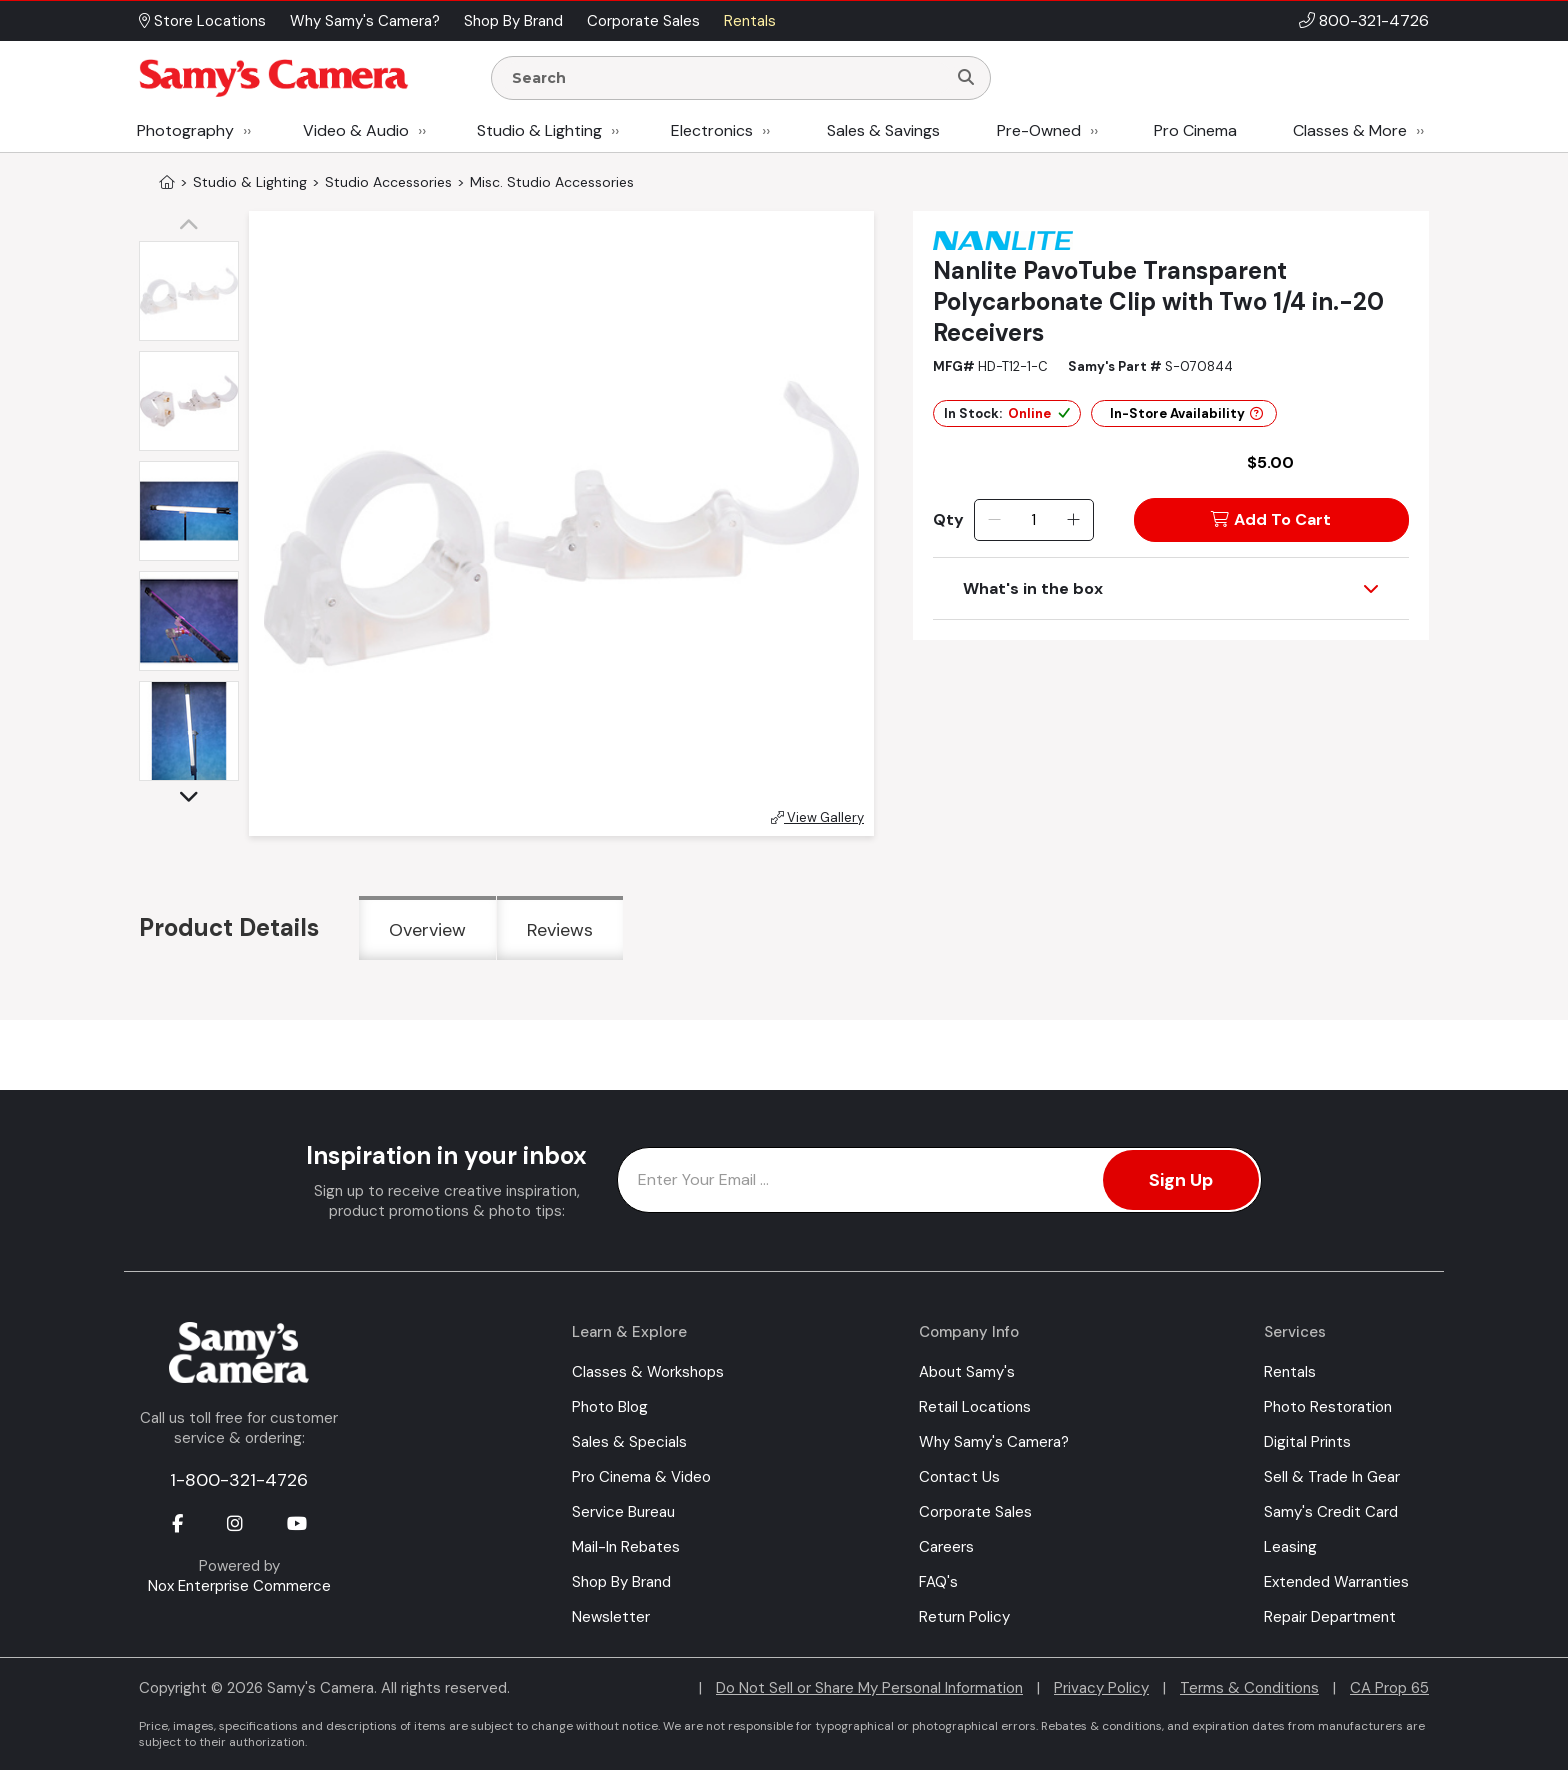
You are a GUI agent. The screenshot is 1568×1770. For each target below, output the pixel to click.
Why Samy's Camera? (994, 1442)
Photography (185, 130)
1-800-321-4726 (239, 1480)
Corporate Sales (975, 1512)
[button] (194, 226)
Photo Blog (610, 1407)
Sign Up (1181, 1180)
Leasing (1290, 1547)
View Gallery (817, 817)
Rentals (1290, 1372)
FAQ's (938, 1582)
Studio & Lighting (539, 130)
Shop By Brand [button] (513, 21)
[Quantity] (1033, 520)
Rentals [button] (750, 21)
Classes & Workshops (648, 1372)
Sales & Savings (883, 130)
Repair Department (1330, 1617)
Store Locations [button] (202, 21)
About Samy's (967, 1372)
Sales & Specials (629, 1442)
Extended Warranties (1336, 1582)
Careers (946, 1547)
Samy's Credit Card (1331, 1512)
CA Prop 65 (1389, 1688)
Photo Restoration (1328, 1407)
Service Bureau (623, 1512)
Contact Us (959, 1477)
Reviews (560, 930)
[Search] (966, 78)
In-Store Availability (1186, 413)
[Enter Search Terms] (727, 78)
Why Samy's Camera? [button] (365, 21)
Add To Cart (1271, 519)
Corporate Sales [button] (643, 21)
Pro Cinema (1195, 130)
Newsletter (611, 1617)
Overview (427, 930)
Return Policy (964, 1617)
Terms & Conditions (1249, 1688)
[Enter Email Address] (939, 1180)
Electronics (712, 130)
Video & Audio (356, 130)
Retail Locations (975, 1407)
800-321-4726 (1374, 20)
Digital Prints (1307, 1442)
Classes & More (1350, 130)
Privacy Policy (1101, 1688)
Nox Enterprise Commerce (239, 1586)
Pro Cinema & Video (641, 1477)
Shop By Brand (621, 1582)
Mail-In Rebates (626, 1547)
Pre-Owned (1039, 130)
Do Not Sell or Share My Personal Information (869, 1688)
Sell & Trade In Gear (1332, 1477)
